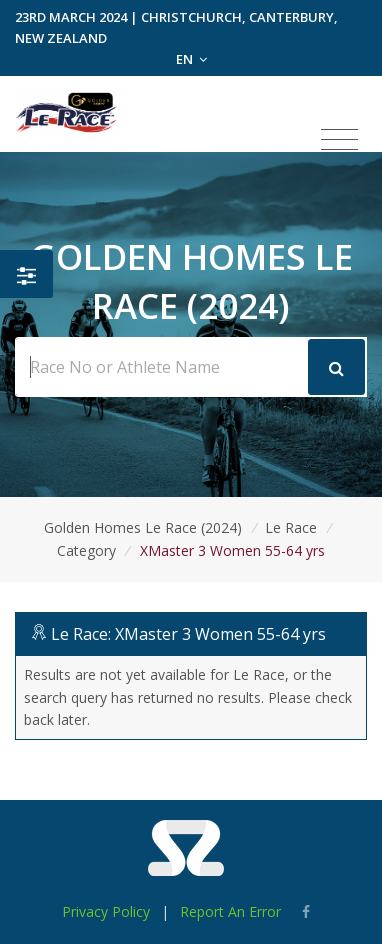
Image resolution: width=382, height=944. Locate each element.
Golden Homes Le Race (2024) (143, 527)
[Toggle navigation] (339, 140)
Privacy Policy (106, 911)
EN (191, 59)
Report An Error (230, 911)
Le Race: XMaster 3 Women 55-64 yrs (188, 634)
